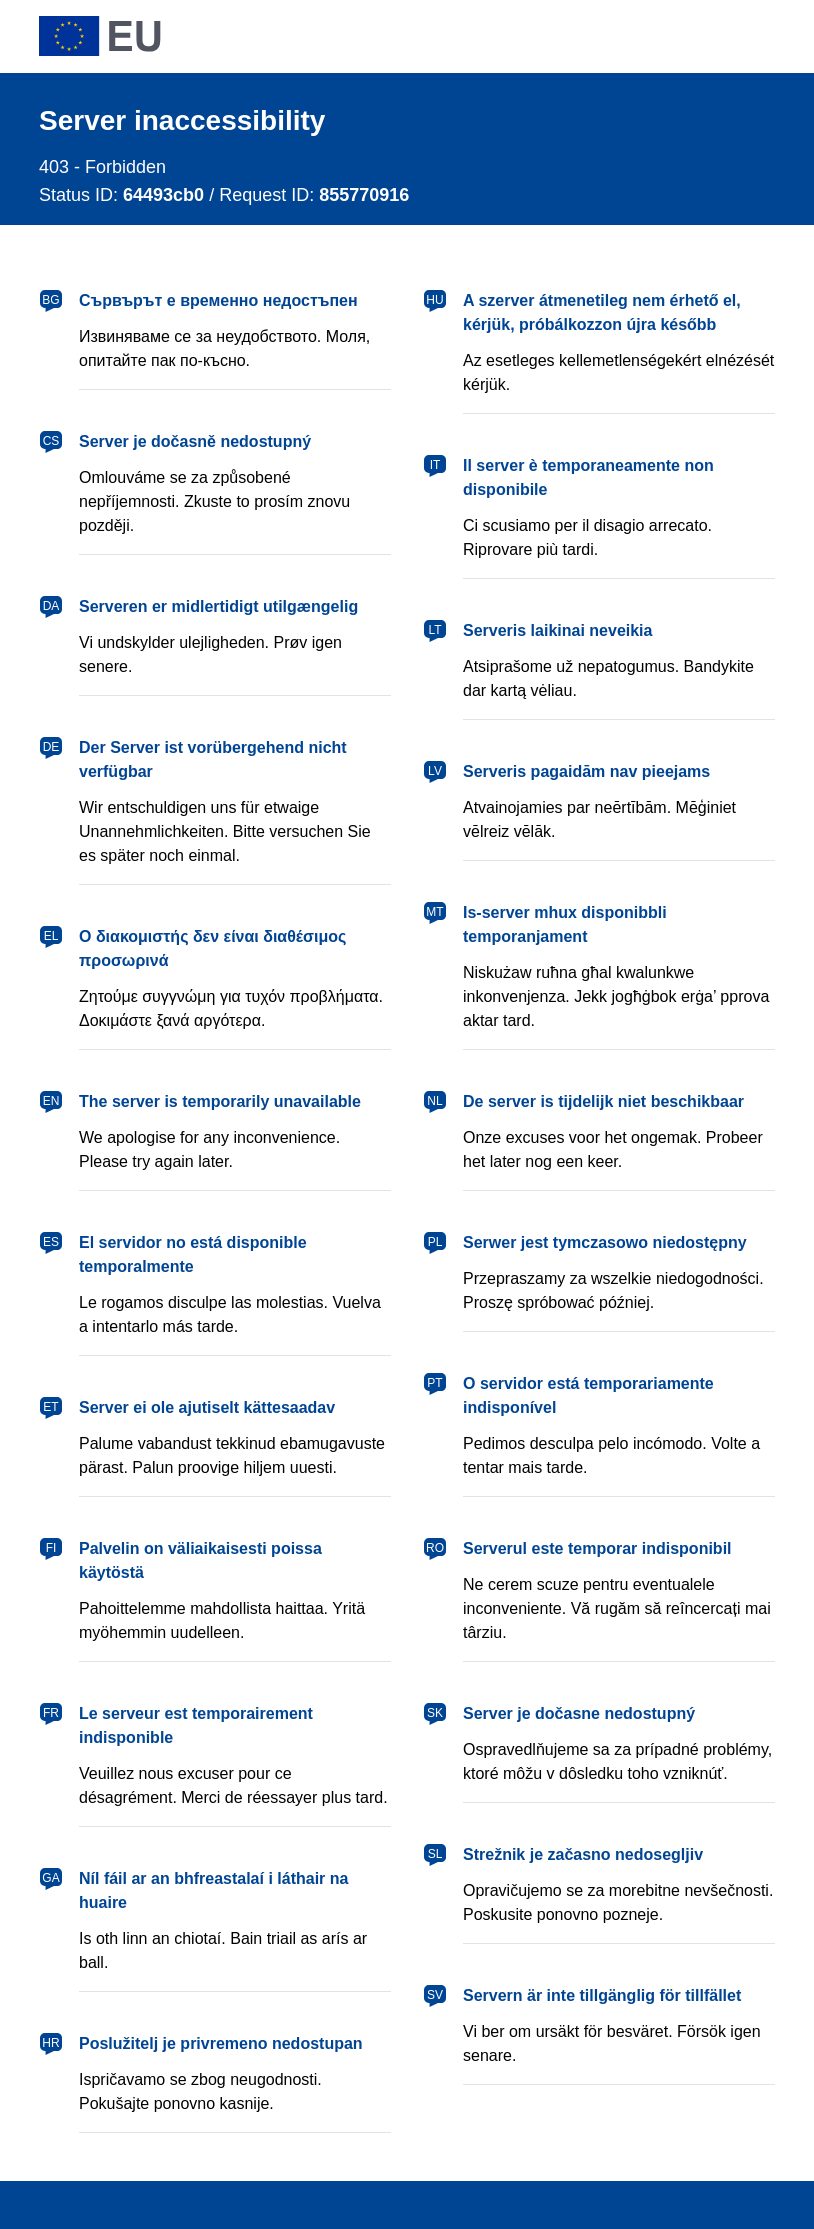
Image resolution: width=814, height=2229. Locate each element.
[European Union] (100, 36)
